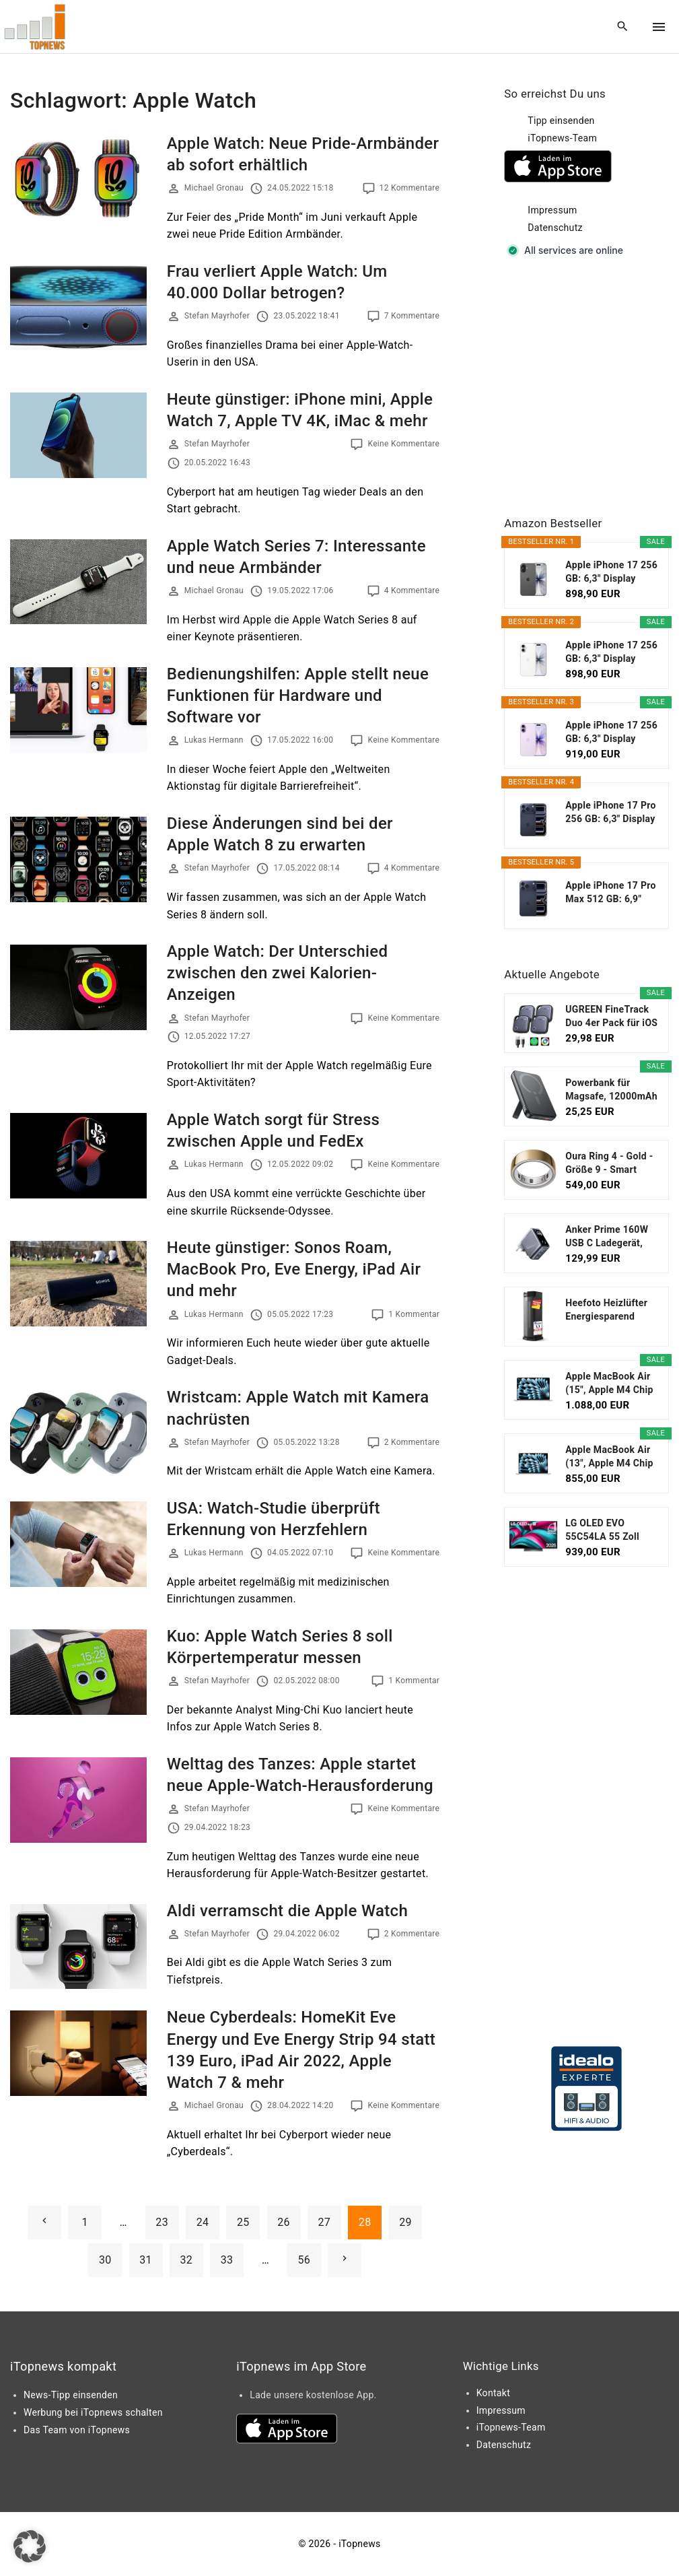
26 (283, 2222)
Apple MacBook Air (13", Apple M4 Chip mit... (609, 1457)
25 (243, 2222)
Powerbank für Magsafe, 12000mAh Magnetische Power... (611, 1090)
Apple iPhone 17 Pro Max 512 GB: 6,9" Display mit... (610, 893)
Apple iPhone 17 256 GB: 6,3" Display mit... (611, 572)
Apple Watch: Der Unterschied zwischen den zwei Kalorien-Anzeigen (277, 973)
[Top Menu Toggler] (659, 27)
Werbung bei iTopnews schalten (93, 2412)
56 (303, 2259)
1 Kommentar (413, 1314)
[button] (29, 2546)
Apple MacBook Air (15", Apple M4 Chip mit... (609, 1383)
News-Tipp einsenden (71, 2394)
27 (324, 2222)
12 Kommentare (410, 188)
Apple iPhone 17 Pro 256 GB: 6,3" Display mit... (610, 812)
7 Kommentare (412, 315)
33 (227, 2259)
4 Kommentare (412, 590)
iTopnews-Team (562, 138)
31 (145, 2259)
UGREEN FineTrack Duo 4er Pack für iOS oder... (611, 1016)
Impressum (552, 210)
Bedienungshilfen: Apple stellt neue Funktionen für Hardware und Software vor (298, 695)
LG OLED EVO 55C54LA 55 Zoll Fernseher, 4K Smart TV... (610, 1530)
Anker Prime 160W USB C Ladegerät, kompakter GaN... (606, 1237)
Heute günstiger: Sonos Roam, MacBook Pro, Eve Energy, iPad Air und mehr (294, 1269)
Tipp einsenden (561, 120)
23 (161, 2222)
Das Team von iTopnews (77, 2430)
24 (202, 2222)
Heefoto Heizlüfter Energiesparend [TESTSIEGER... (606, 1310)
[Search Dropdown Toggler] (623, 27)
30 (105, 2259)
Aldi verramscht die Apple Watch (287, 1910)
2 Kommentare (412, 1442)
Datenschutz (555, 227)
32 (186, 2259)
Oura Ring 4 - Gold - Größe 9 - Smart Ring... (609, 1163)
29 (405, 2222)
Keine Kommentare (403, 443)
